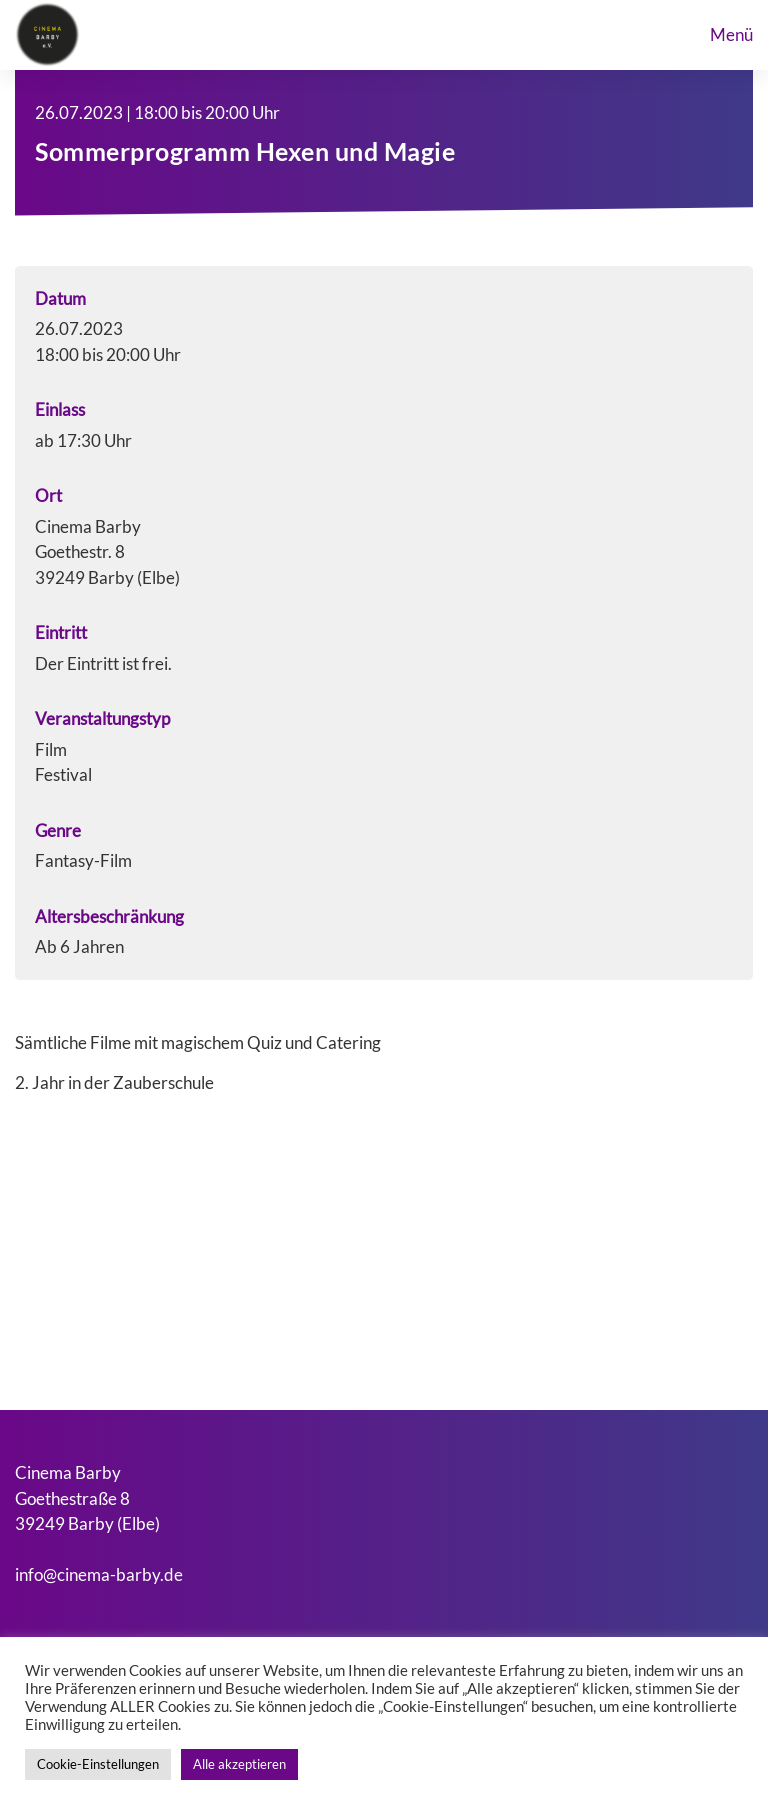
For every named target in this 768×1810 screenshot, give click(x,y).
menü (731, 35)
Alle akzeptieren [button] (239, 1764)
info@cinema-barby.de (99, 1574)
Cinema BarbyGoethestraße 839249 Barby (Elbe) (87, 1498)
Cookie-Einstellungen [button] (98, 1764)
